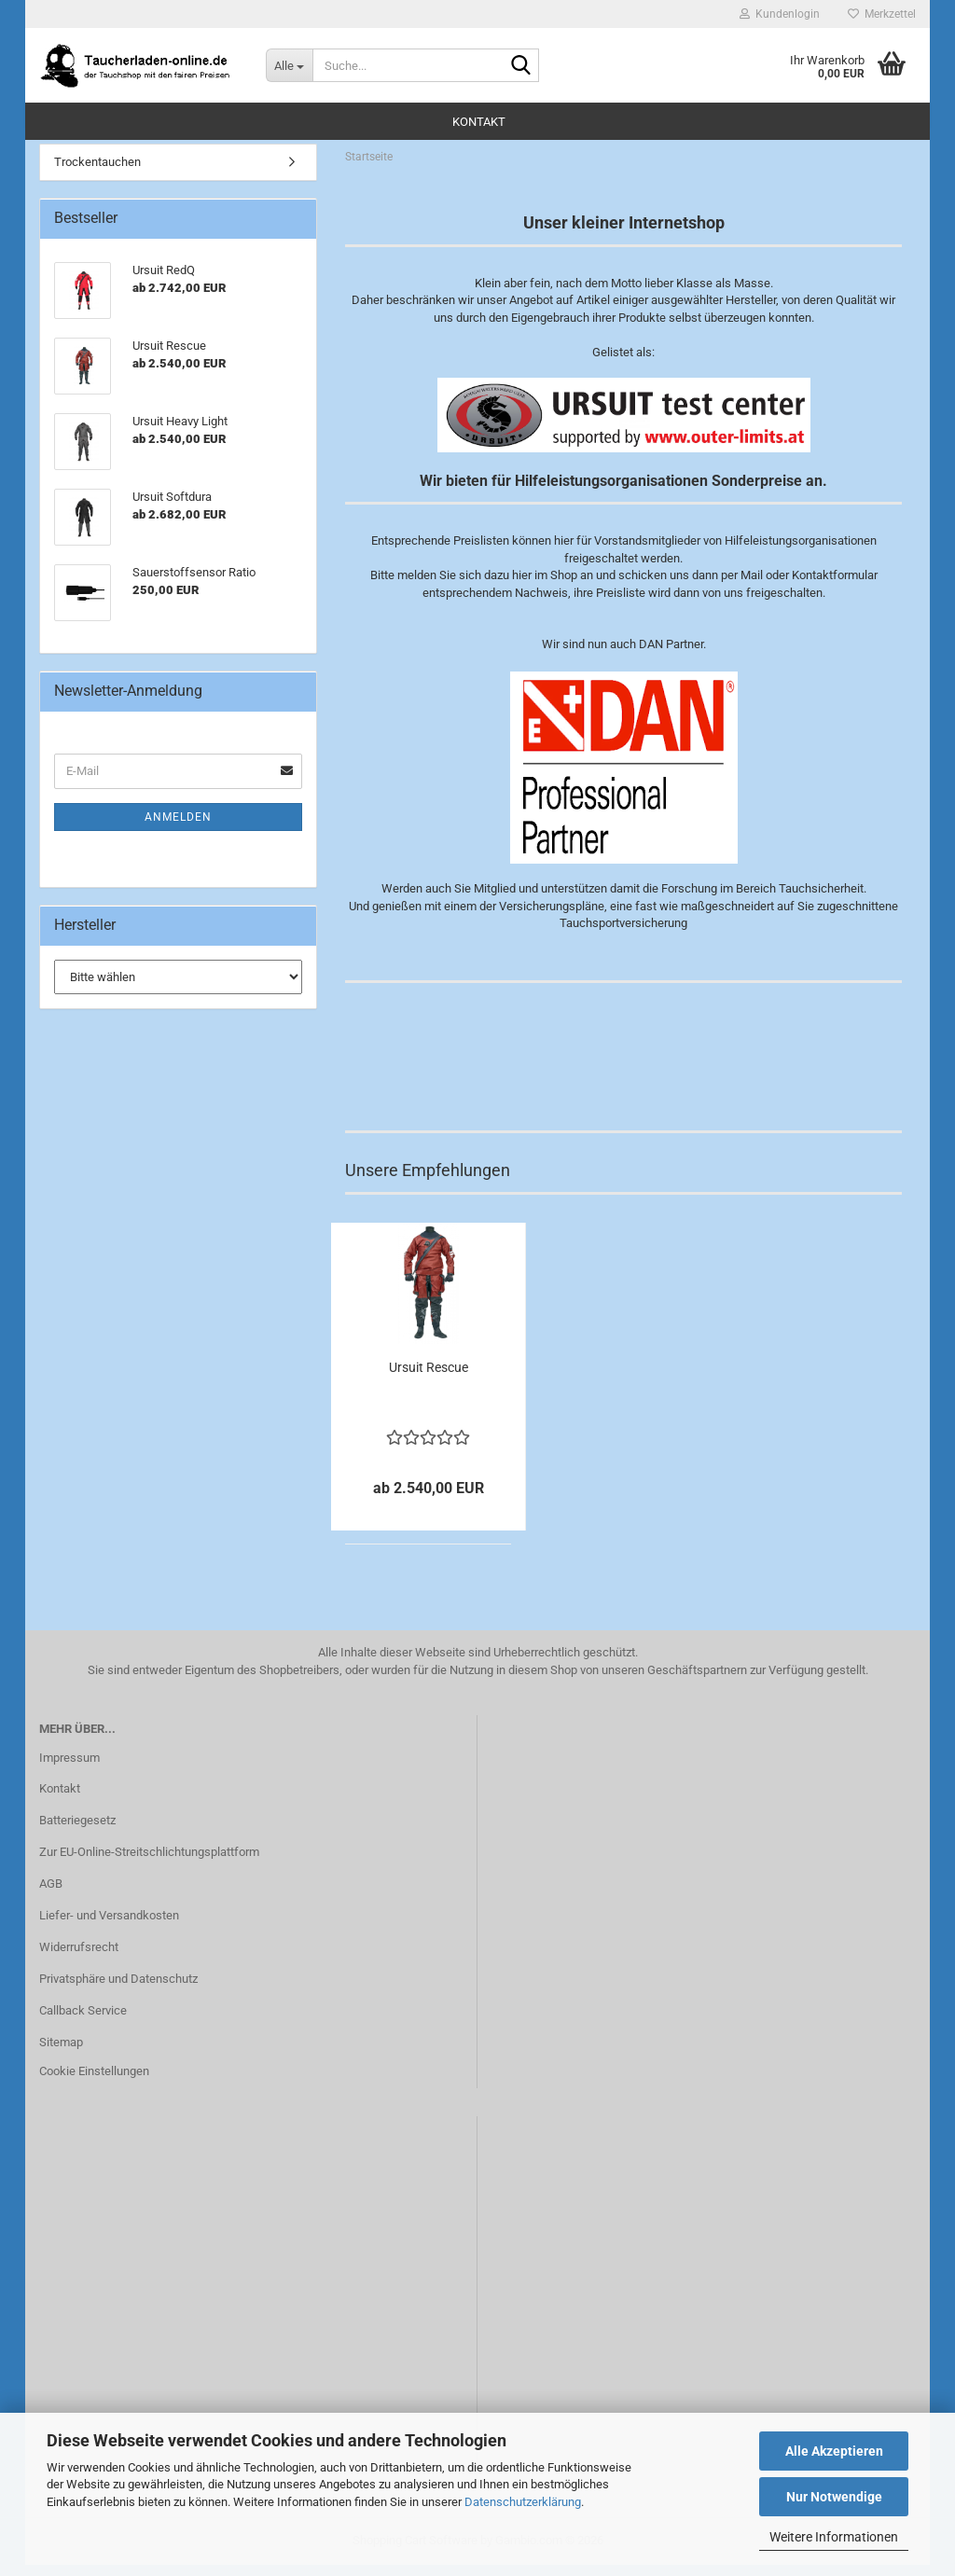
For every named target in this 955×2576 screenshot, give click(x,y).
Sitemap (61, 2052)
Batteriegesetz (77, 1831)
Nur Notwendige (834, 2496)
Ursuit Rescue (428, 1377)
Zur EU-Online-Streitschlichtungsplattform (149, 1863)
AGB (50, 1894)
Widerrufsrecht (78, 1957)
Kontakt (478, 122)
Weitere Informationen (833, 2536)
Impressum (69, 1768)
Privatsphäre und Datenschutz (118, 1989)
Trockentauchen (97, 172)
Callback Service (83, 2021)
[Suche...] (289, 65)
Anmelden (178, 827)
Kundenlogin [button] (780, 14)
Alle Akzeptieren (834, 2451)
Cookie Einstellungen (94, 2082)
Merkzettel (882, 14)
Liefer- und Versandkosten (109, 1925)
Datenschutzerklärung (522, 2502)
